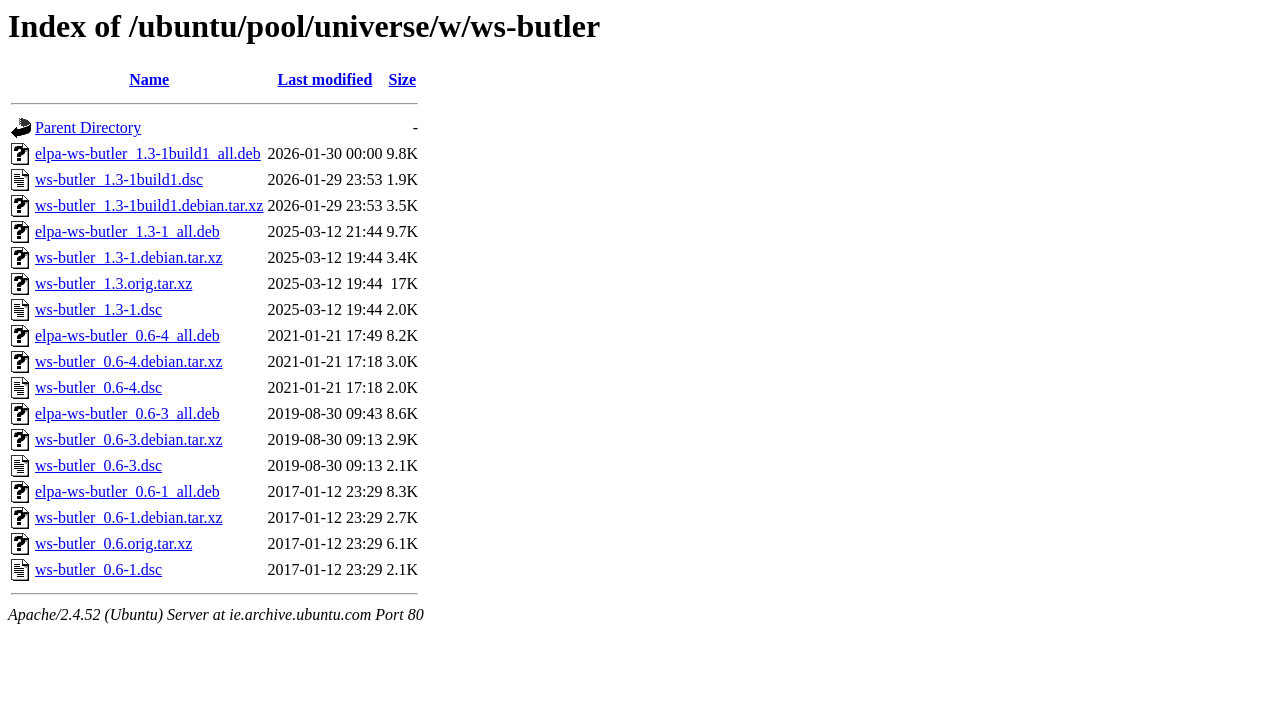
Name (149, 79)
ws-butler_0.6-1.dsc (98, 569)
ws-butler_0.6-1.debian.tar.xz (129, 517)
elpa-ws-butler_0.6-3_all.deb (127, 413)
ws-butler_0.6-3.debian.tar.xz (129, 439)
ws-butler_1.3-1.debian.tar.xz (129, 257)
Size (403, 79)
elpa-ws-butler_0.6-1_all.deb (127, 491)
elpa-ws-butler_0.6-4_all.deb (127, 335)
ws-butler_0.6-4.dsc (98, 387)
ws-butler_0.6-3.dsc (98, 465)
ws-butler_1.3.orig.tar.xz (113, 283)
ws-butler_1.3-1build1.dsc (119, 179)
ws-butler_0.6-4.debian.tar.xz (129, 361)
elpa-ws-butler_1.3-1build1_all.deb (148, 153)
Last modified (325, 79)
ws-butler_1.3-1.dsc (98, 309)
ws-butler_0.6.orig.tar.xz (113, 543)
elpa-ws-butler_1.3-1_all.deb (127, 231)
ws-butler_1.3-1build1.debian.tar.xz (149, 205)
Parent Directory (88, 127)
